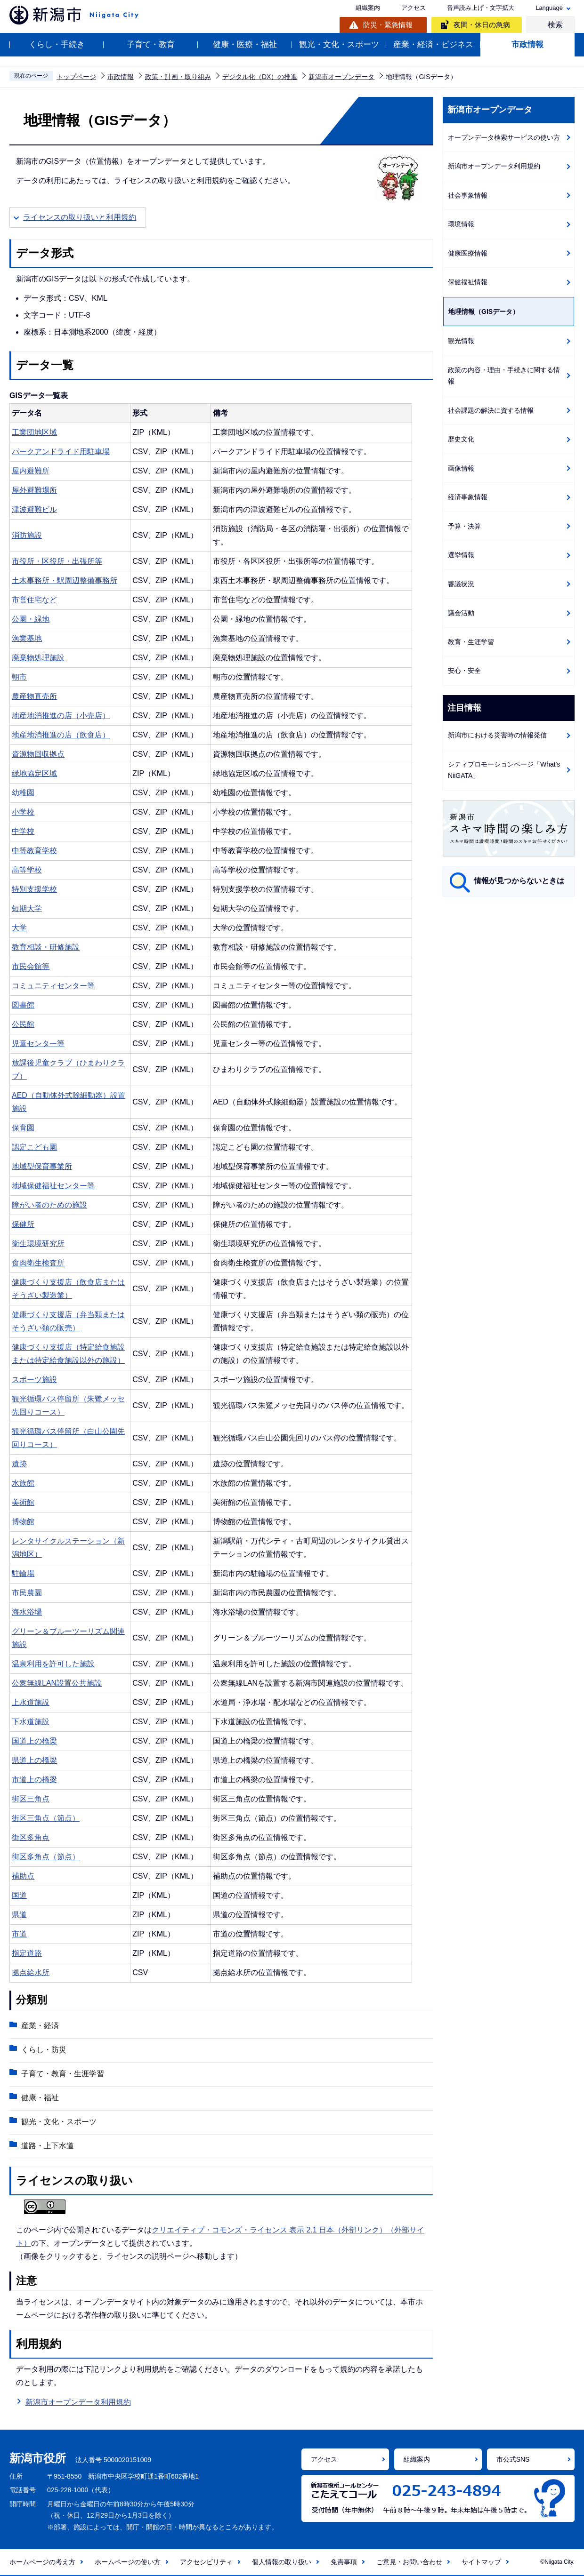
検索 (555, 25)
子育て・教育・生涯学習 (62, 2074)
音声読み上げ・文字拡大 (480, 7)
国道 (19, 1895)
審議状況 (461, 584)
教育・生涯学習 (471, 642)
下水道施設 (30, 1722)
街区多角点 (30, 1837)
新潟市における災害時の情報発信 (497, 735)
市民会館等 (30, 966)
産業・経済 (40, 2026)
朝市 (19, 677)
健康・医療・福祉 (245, 44)
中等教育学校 (34, 851)
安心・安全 (464, 670)
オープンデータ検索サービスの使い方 (504, 137)
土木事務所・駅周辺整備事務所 (64, 580)
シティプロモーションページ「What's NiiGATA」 (504, 770)
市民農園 (27, 1593)
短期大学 (27, 908)
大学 (19, 928)
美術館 (23, 1502)
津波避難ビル (34, 509)
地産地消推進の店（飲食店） (61, 735)
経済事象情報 (467, 497)
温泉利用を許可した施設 (53, 1664)
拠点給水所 (30, 1972)
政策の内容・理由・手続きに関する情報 (504, 375)
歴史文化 (461, 439)
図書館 (23, 1005)
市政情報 (527, 44)
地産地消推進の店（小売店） (61, 716)
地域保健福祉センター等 (53, 1186)
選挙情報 (461, 555)
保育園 (23, 1128)
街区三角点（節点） (46, 1818)
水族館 (23, 1483)
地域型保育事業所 (42, 1166)
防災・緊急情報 (388, 25)
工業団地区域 (34, 432)
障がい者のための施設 (49, 1205)
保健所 (23, 1224)
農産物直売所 (34, 696)
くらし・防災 (43, 2050)
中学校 (23, 831)
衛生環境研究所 (38, 1244)
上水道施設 (30, 1702)
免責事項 (344, 2562)
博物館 (23, 1522)
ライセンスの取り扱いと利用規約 (79, 217)
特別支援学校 (34, 889)
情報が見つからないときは (519, 881)
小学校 (23, 812)
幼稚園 (23, 793)
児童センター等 (38, 1044)
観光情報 (461, 340)
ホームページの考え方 (42, 2562)
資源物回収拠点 (38, 754)
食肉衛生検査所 (38, 1263)
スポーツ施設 (34, 1380)
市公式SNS (513, 2459)
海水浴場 (27, 1612)
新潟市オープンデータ (341, 76)
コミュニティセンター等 (53, 986)
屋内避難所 (30, 471)
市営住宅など (34, 600)
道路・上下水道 (47, 2146)
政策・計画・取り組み (178, 76)
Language (549, 7)
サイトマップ (481, 2562)
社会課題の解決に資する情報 (491, 410)
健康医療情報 (467, 253)
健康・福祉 (40, 2098)
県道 (19, 1915)
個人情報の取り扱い (281, 2562)
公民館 (23, 1024)
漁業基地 (27, 638)
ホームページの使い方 (128, 2562)
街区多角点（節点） (46, 1857)
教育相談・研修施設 (46, 947)
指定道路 (27, 1953)
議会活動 (461, 612)
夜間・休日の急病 (482, 25)
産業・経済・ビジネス (433, 44)
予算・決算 (464, 526)
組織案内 (368, 7)
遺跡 (19, 1464)
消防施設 (27, 535)
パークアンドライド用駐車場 (61, 452)
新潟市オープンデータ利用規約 (78, 2403)
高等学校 (27, 870)
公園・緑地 (30, 619)
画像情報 (461, 468)
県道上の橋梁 (34, 1760)
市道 (19, 1934)
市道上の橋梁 (34, 1780)
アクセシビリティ (206, 2562)
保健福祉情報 (467, 282)
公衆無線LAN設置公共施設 (57, 1683)
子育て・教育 (151, 44)
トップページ (76, 76)
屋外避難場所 (34, 490)
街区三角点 (30, 1799)
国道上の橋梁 (34, 1741)
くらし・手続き (57, 44)
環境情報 (461, 224)
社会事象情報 (467, 195)
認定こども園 (34, 1147)
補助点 (23, 1876)
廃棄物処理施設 (38, 658)
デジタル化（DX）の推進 (259, 76)
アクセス (413, 7)
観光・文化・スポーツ (339, 44)
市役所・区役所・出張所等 (57, 561)
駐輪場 (23, 1573)
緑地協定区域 (34, 773)
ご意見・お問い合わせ (409, 2562)
